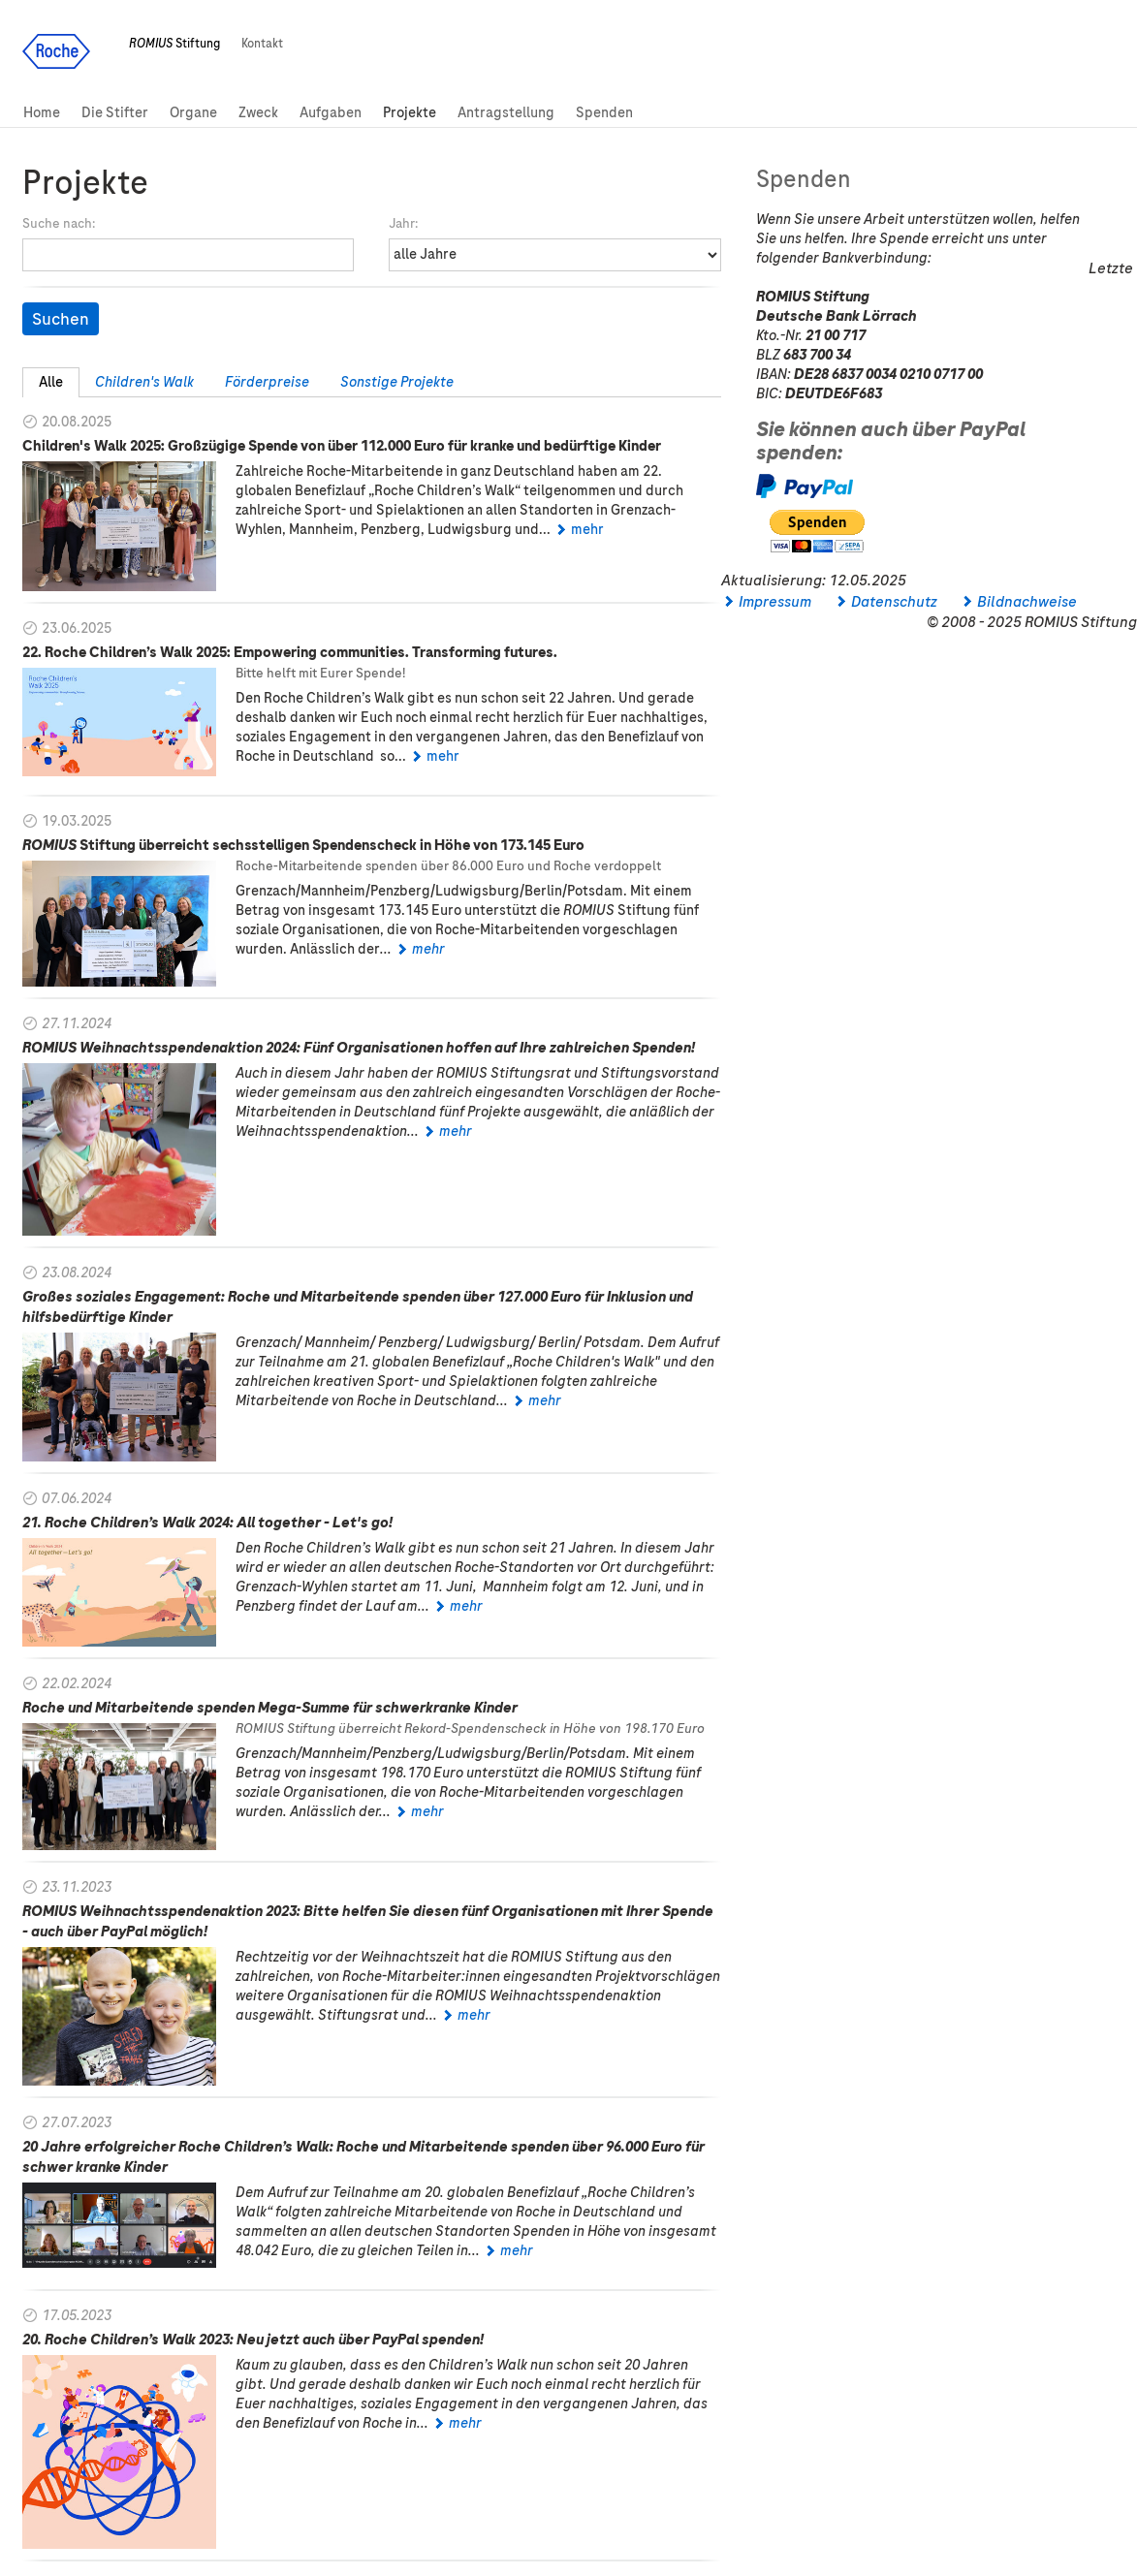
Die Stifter (114, 112)
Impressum (775, 602)
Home (41, 112)
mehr (587, 529)
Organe (193, 112)
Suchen (60, 318)
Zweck (258, 112)
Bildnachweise (1027, 602)
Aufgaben (331, 112)
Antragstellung (506, 112)
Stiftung (174, 43)
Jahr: (403, 223)
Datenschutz (894, 602)
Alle (51, 382)
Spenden (604, 112)
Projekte (409, 112)
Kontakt (262, 43)
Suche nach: (58, 223)
